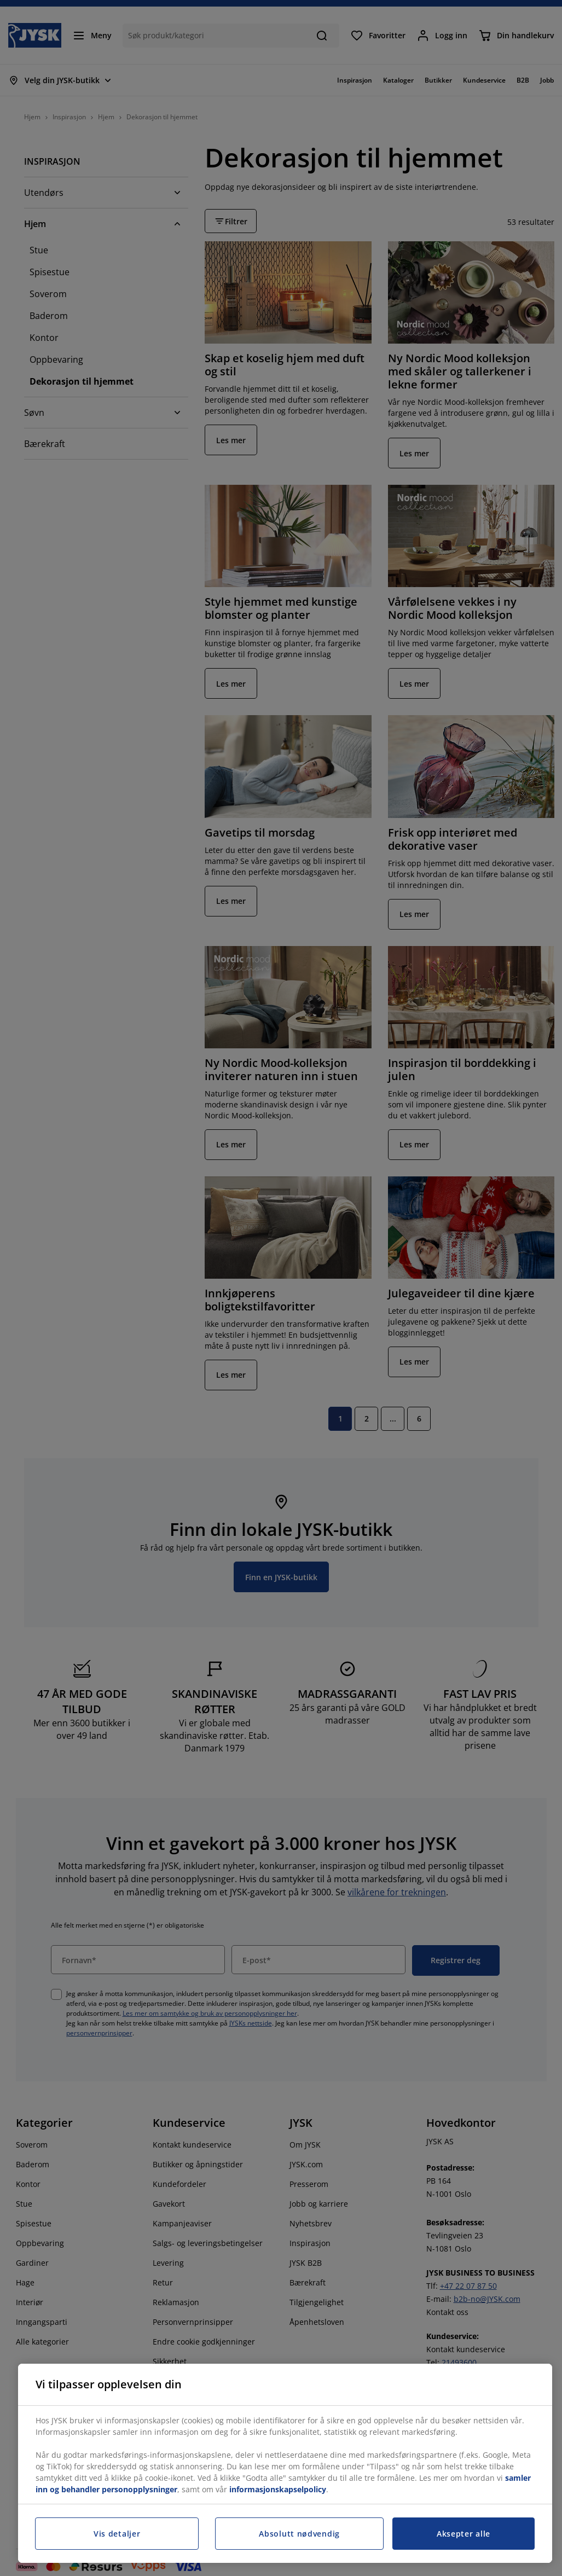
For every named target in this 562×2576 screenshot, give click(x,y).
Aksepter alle (463, 2533)
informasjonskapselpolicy (277, 2489)
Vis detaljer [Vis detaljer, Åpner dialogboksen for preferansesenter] (117, 2533)
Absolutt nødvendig (299, 2533)
